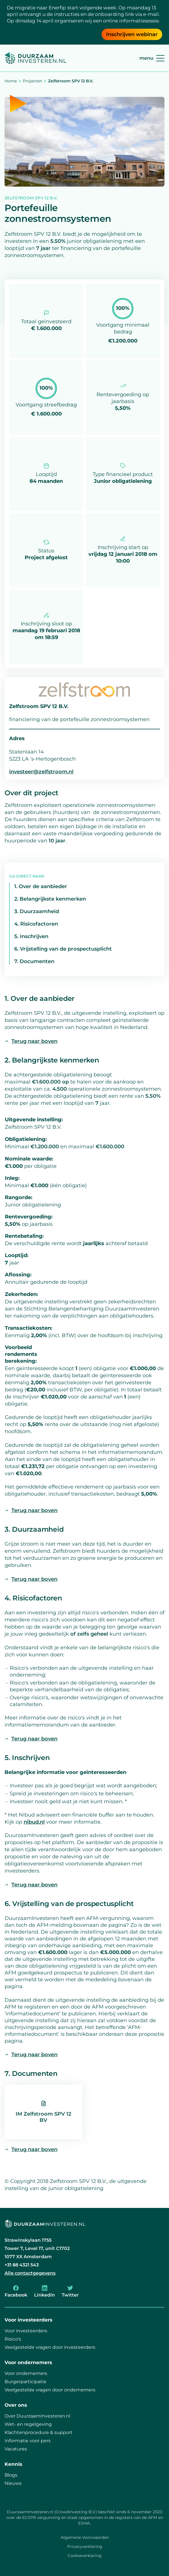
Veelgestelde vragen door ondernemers (50, 2390)
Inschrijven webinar (132, 34)
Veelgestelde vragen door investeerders (50, 2347)
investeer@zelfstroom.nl (41, 772)
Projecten (32, 81)
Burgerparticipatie (25, 2381)
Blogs (11, 2475)
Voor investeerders (26, 2330)
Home (11, 81)
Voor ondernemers (26, 2373)
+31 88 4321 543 (22, 2265)
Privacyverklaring (84, 2546)
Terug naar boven (31, 1041)
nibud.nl (34, 1822)
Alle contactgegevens (30, 2273)
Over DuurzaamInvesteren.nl (37, 2416)
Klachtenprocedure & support (39, 2432)
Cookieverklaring (85, 2555)
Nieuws (13, 2483)
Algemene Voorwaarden (85, 2537)
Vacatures (16, 2449)
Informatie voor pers (28, 2440)
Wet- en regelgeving (28, 2424)
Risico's (13, 2339)
